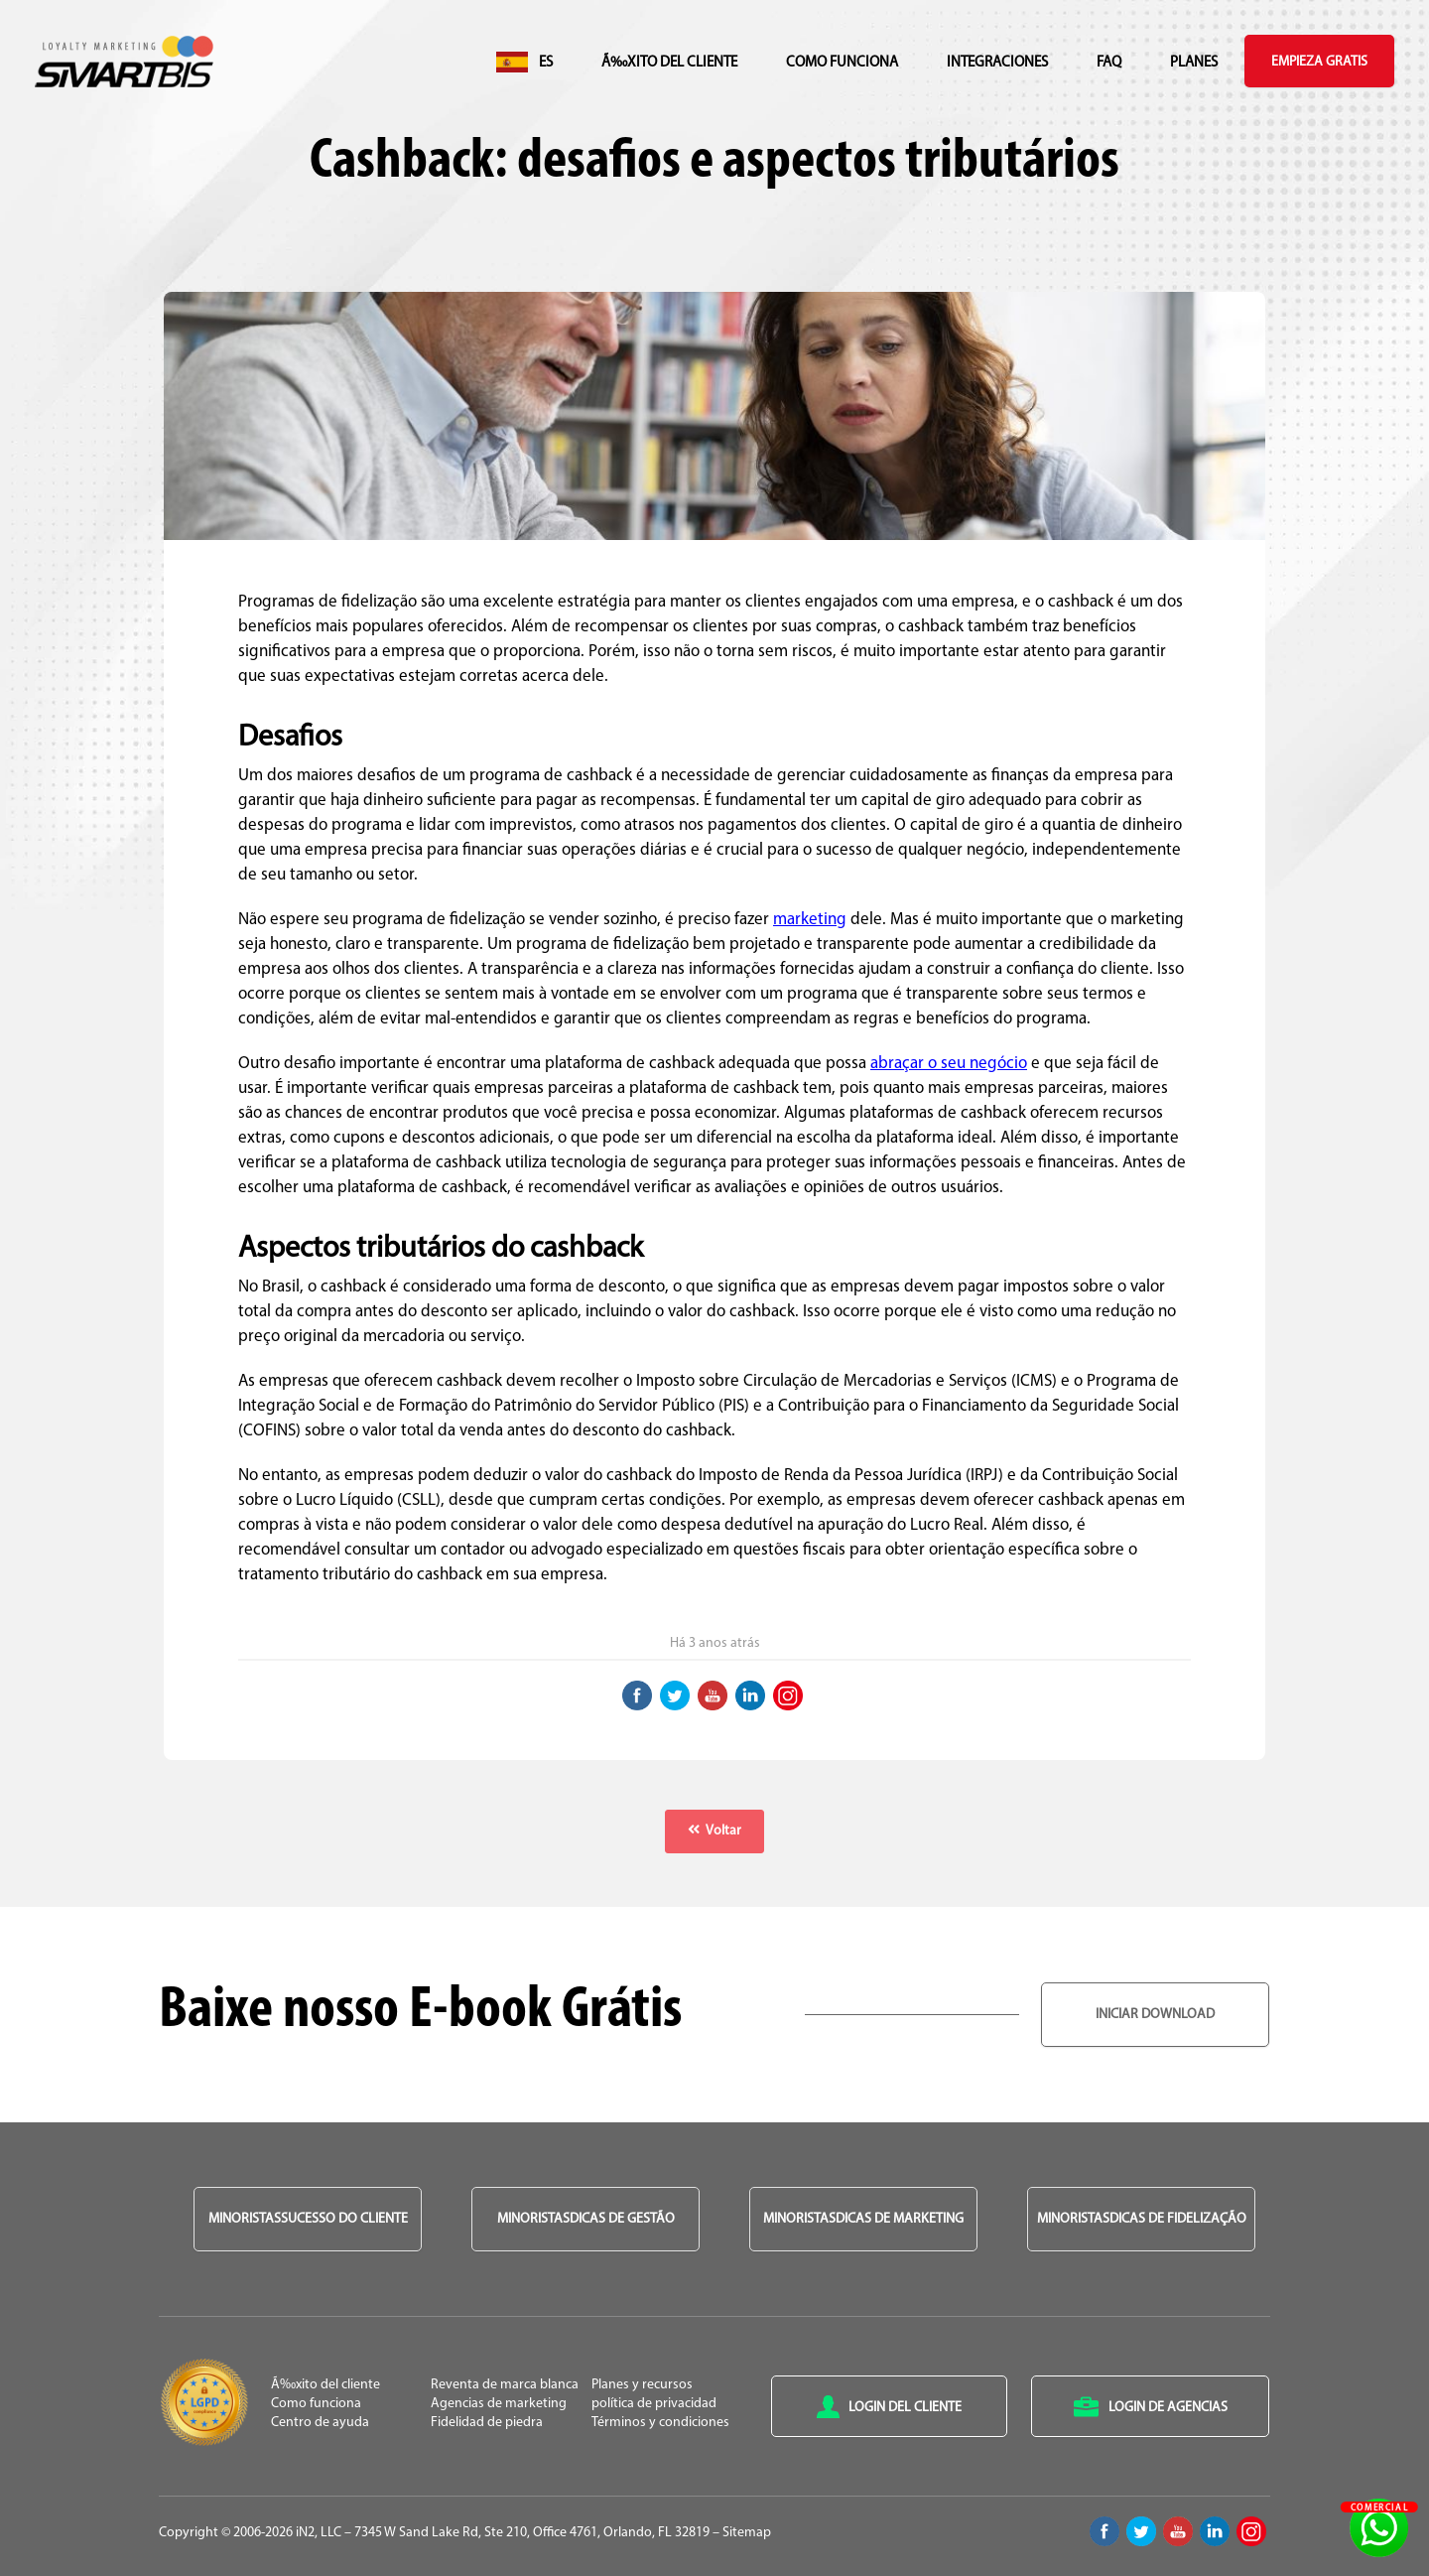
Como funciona (842, 63)
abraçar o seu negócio (948, 1063)
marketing (809, 919)
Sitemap (746, 2532)
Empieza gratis (1319, 62)
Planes (1194, 63)
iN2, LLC (318, 2532)
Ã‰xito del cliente (669, 63)
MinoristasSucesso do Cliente (308, 2219)
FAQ (1109, 63)
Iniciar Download (1155, 2014)
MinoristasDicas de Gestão (586, 2219)
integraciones (997, 63)
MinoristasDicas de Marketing (863, 2219)
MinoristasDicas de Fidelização (1141, 2219)
